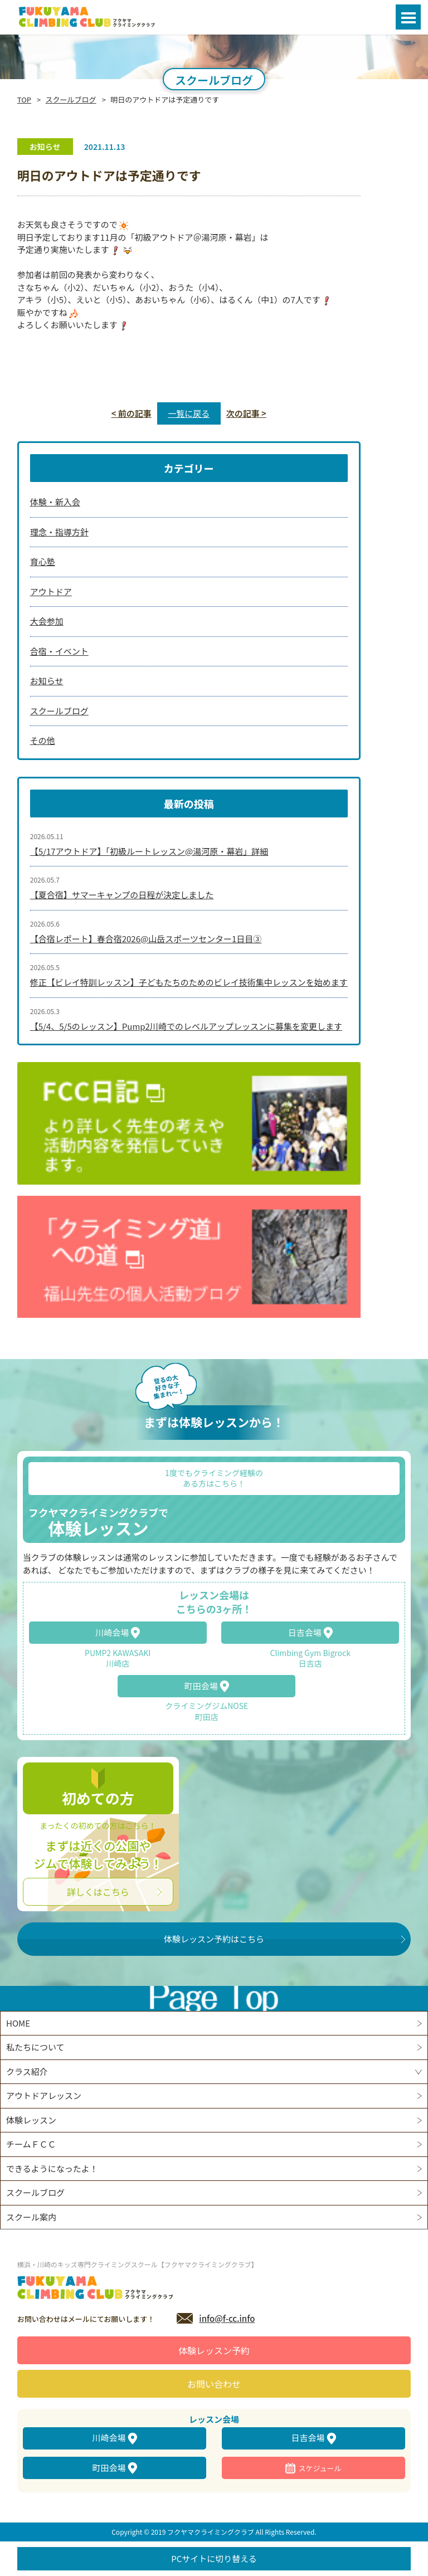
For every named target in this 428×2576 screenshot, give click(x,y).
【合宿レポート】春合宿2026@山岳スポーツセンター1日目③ (146, 938)
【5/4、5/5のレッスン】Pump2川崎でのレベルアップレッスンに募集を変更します (186, 1026)
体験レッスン (31, 2120)
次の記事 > (246, 413)
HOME (18, 2023)
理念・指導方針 (59, 532)
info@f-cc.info (227, 2318)
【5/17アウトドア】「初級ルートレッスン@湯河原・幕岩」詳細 (149, 851)
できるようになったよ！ (52, 2168)
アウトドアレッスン (43, 2095)
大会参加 (47, 621)
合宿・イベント (59, 651)
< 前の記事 (131, 413)
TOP (24, 99)
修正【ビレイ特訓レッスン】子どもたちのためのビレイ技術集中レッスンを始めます (189, 982)
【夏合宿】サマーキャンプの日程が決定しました (122, 894)
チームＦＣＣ (31, 2144)
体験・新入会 (55, 502)
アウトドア (51, 591)
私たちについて (35, 2047)
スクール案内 (31, 2217)
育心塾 (42, 561)
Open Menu (408, 17)
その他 (42, 740)
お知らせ (47, 680)
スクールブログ (71, 99)
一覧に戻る (189, 413)
